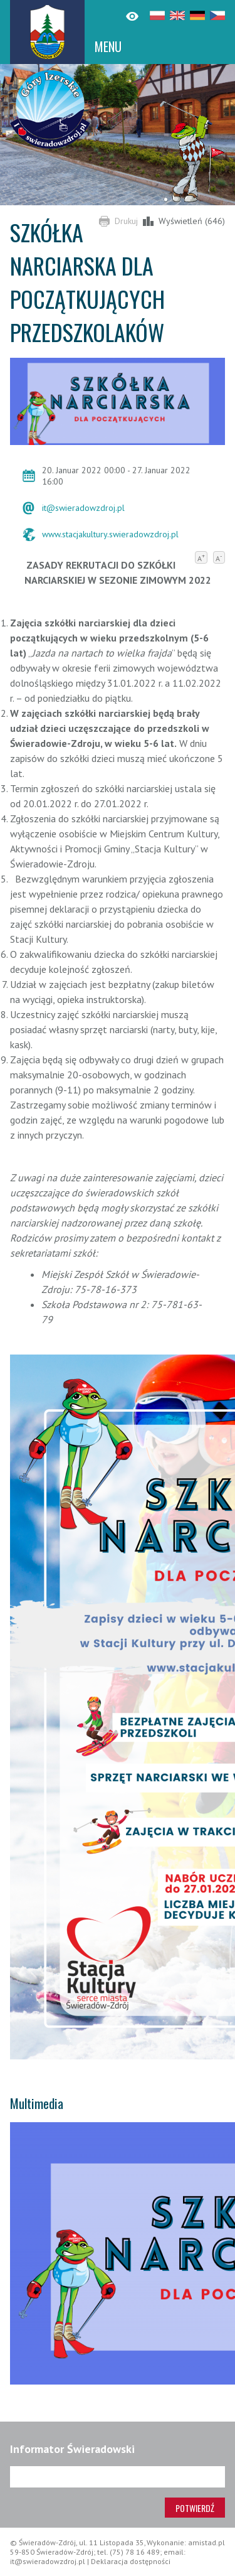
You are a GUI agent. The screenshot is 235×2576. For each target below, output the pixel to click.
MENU (108, 46)
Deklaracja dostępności (130, 2561)
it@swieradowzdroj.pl (83, 507)
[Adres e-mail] (117, 2476)
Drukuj (126, 221)
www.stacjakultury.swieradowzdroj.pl (110, 534)
